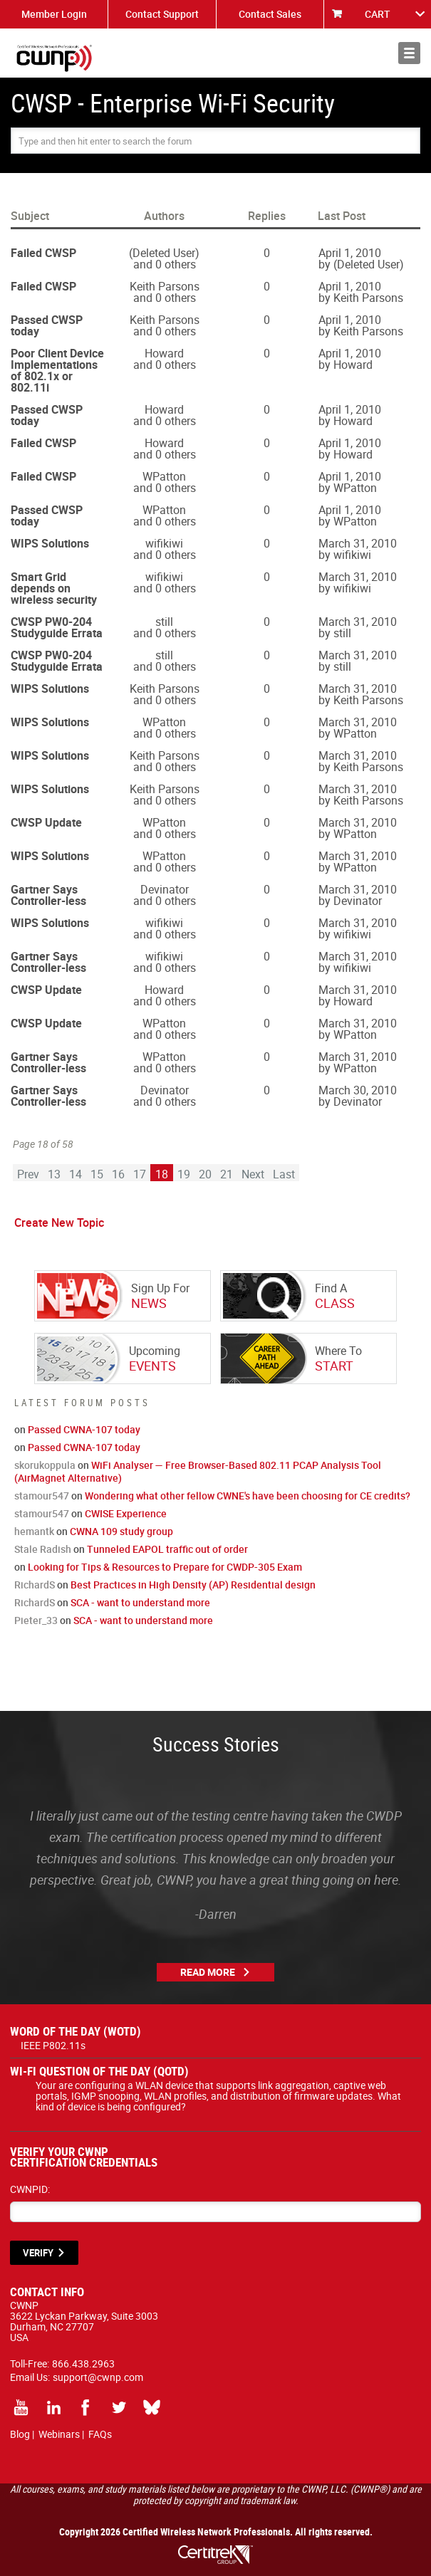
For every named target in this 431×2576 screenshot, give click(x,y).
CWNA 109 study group (121, 1531)
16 (118, 1174)
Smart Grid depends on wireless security (54, 588)
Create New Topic (59, 1222)
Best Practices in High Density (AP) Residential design (193, 1584)
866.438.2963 (83, 2363)
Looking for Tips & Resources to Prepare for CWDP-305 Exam (165, 1567)
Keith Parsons (164, 286)
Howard (164, 353)
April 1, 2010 (349, 253)
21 (226, 1174)
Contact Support (162, 14)
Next (253, 1174)
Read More (207, 1972)
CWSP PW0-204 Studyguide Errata (57, 627)
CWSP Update (46, 822)
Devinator (164, 889)
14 (75, 1174)
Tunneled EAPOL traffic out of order (167, 1549)
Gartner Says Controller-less (48, 895)
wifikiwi (164, 543)
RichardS (34, 1584)
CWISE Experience (126, 1513)
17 (139, 1174)
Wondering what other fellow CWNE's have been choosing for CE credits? (247, 1495)
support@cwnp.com (98, 2377)
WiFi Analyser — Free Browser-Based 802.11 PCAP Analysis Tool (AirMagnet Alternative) (197, 1471)
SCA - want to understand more (140, 1602)
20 (205, 1174)
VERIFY (38, 2252)
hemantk (34, 1531)
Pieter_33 (36, 1620)
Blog (20, 2434)
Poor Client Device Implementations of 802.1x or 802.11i (57, 370)
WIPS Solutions (50, 543)
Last (284, 1174)
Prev (28, 1174)
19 (183, 1174)
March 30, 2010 (357, 1090)
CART (377, 14)
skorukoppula (45, 1465)
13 (54, 1174)
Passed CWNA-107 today (84, 1429)
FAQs (100, 2434)
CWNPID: (30, 2189)
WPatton (164, 476)
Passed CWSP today (47, 325)
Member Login (54, 14)
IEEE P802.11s (53, 2045)
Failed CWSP (43, 253)
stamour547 (41, 1495)
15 (96, 1174)
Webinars (59, 2434)
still (164, 621)
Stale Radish (42, 1549)
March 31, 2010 (357, 543)
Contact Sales (270, 14)
